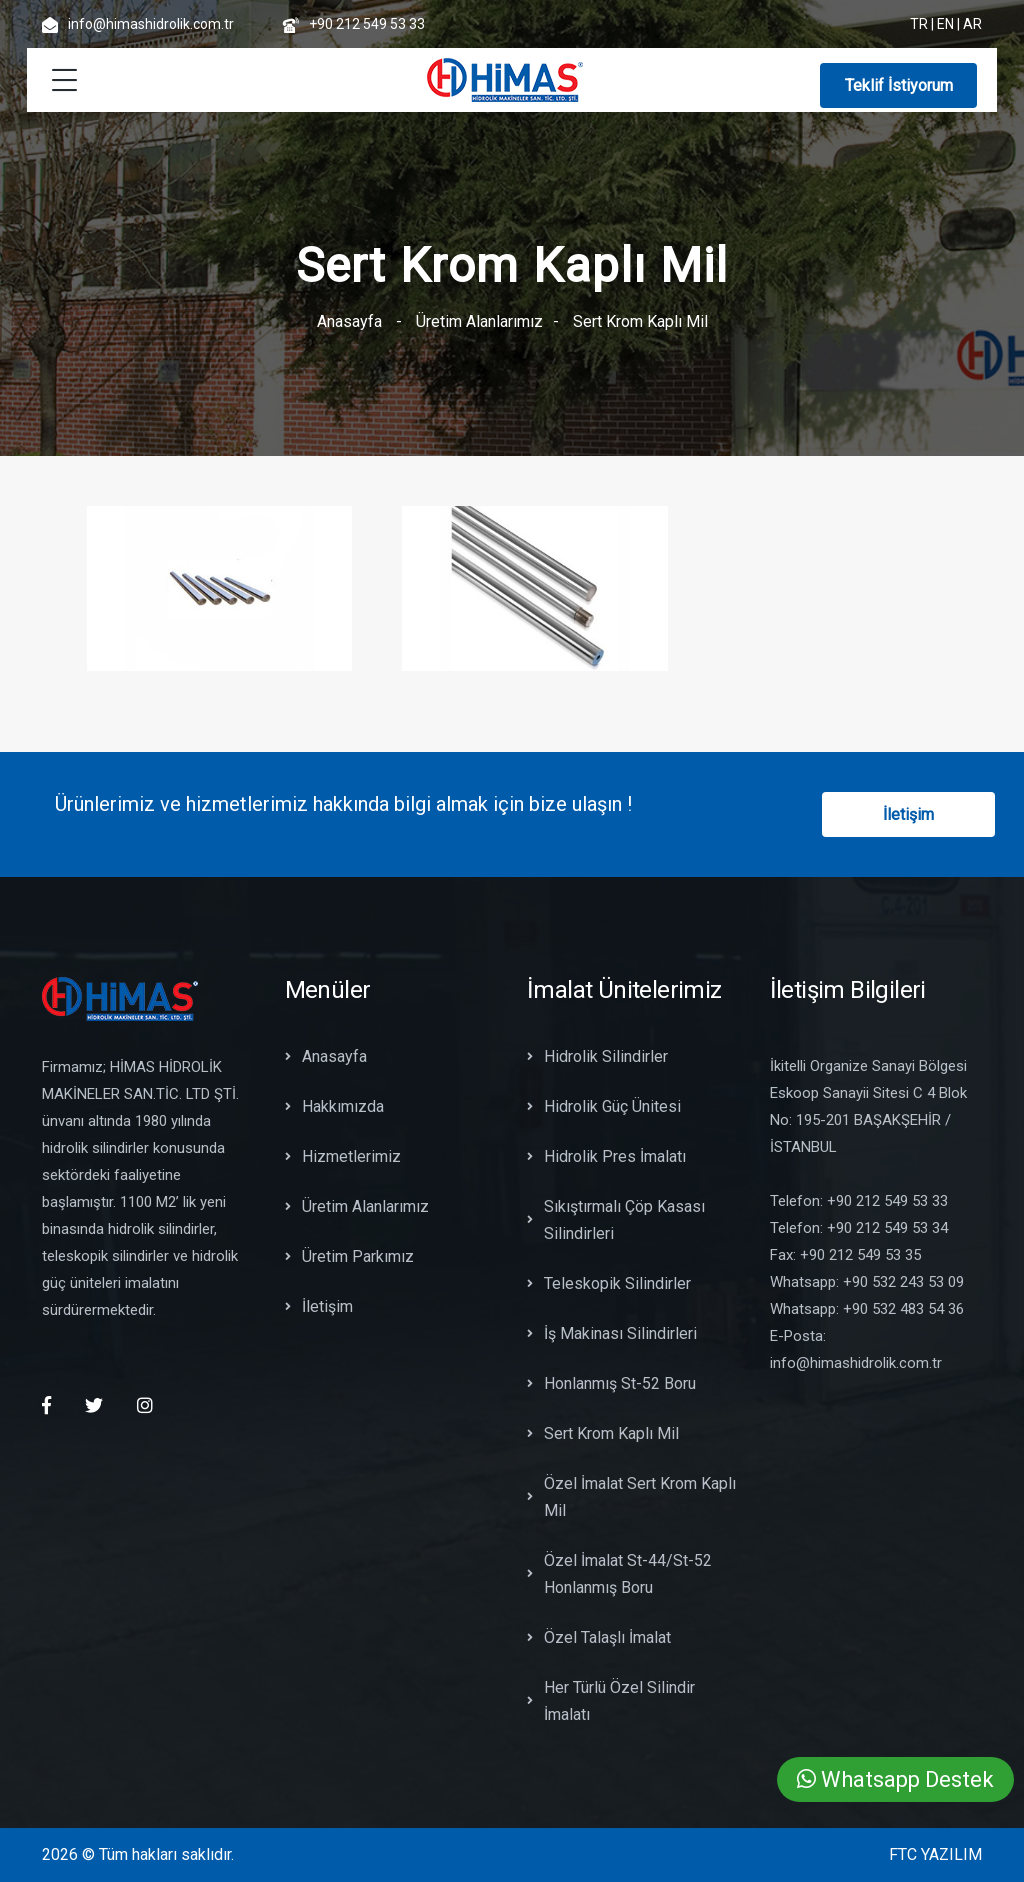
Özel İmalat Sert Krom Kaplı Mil (631, 1497)
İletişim (908, 814)
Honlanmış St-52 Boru (611, 1383)
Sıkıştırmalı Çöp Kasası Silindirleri (616, 1220)
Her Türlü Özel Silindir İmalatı (611, 1701)
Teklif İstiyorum (899, 85)
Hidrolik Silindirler (597, 1056)
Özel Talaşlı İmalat (599, 1637)
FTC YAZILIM (935, 1854)
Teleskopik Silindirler (609, 1283)
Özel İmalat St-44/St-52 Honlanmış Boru (619, 1574)
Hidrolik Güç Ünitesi (604, 1106)
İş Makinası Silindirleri (612, 1333)
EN (945, 24)
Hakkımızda (334, 1106)
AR (972, 24)
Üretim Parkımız (349, 1256)
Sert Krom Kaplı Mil (603, 1433)
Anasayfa (349, 321)
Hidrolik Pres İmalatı (606, 1156)
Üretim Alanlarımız (479, 321)
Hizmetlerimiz (343, 1156)
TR (919, 24)
